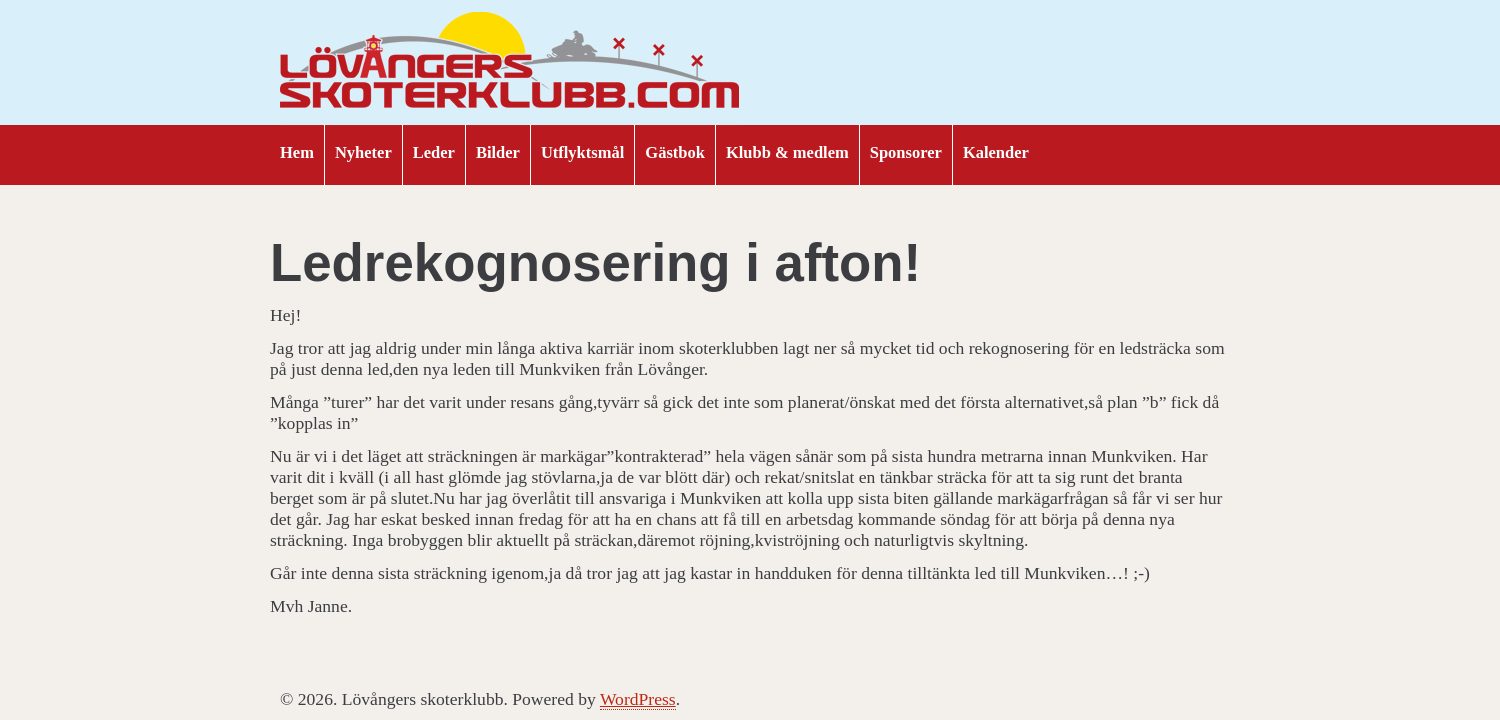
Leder (434, 152)
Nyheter (363, 152)
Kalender (996, 152)
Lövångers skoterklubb (510, 63)
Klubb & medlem (787, 152)
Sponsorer (906, 152)
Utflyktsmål (582, 152)
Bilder (498, 152)
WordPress (638, 699)
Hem (297, 152)
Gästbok (675, 152)
